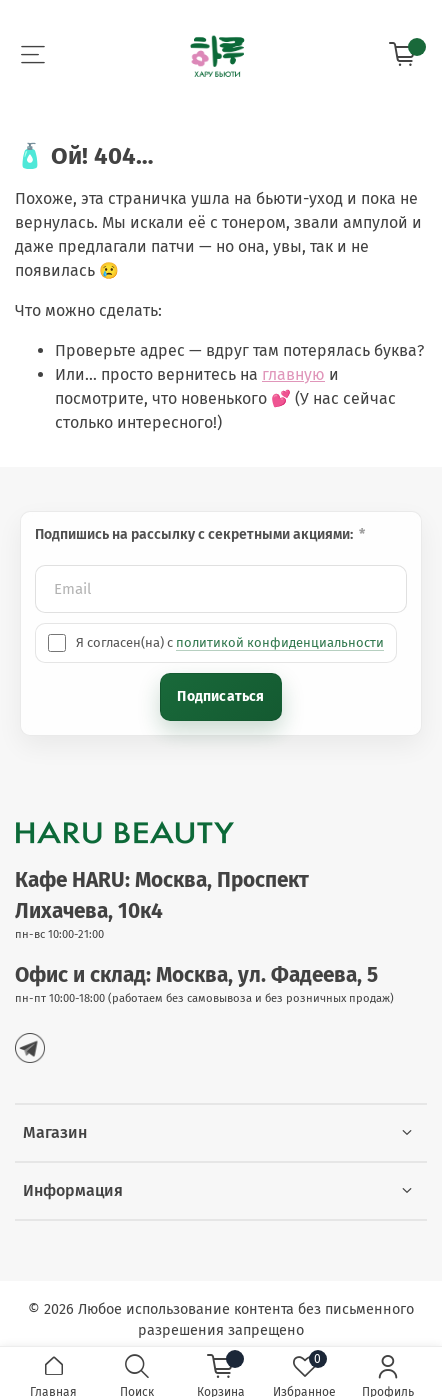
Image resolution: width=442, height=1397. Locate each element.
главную (293, 374)
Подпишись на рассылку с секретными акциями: (195, 534)
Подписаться (220, 696)
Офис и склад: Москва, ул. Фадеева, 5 (196, 975)
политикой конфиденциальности (280, 642)
